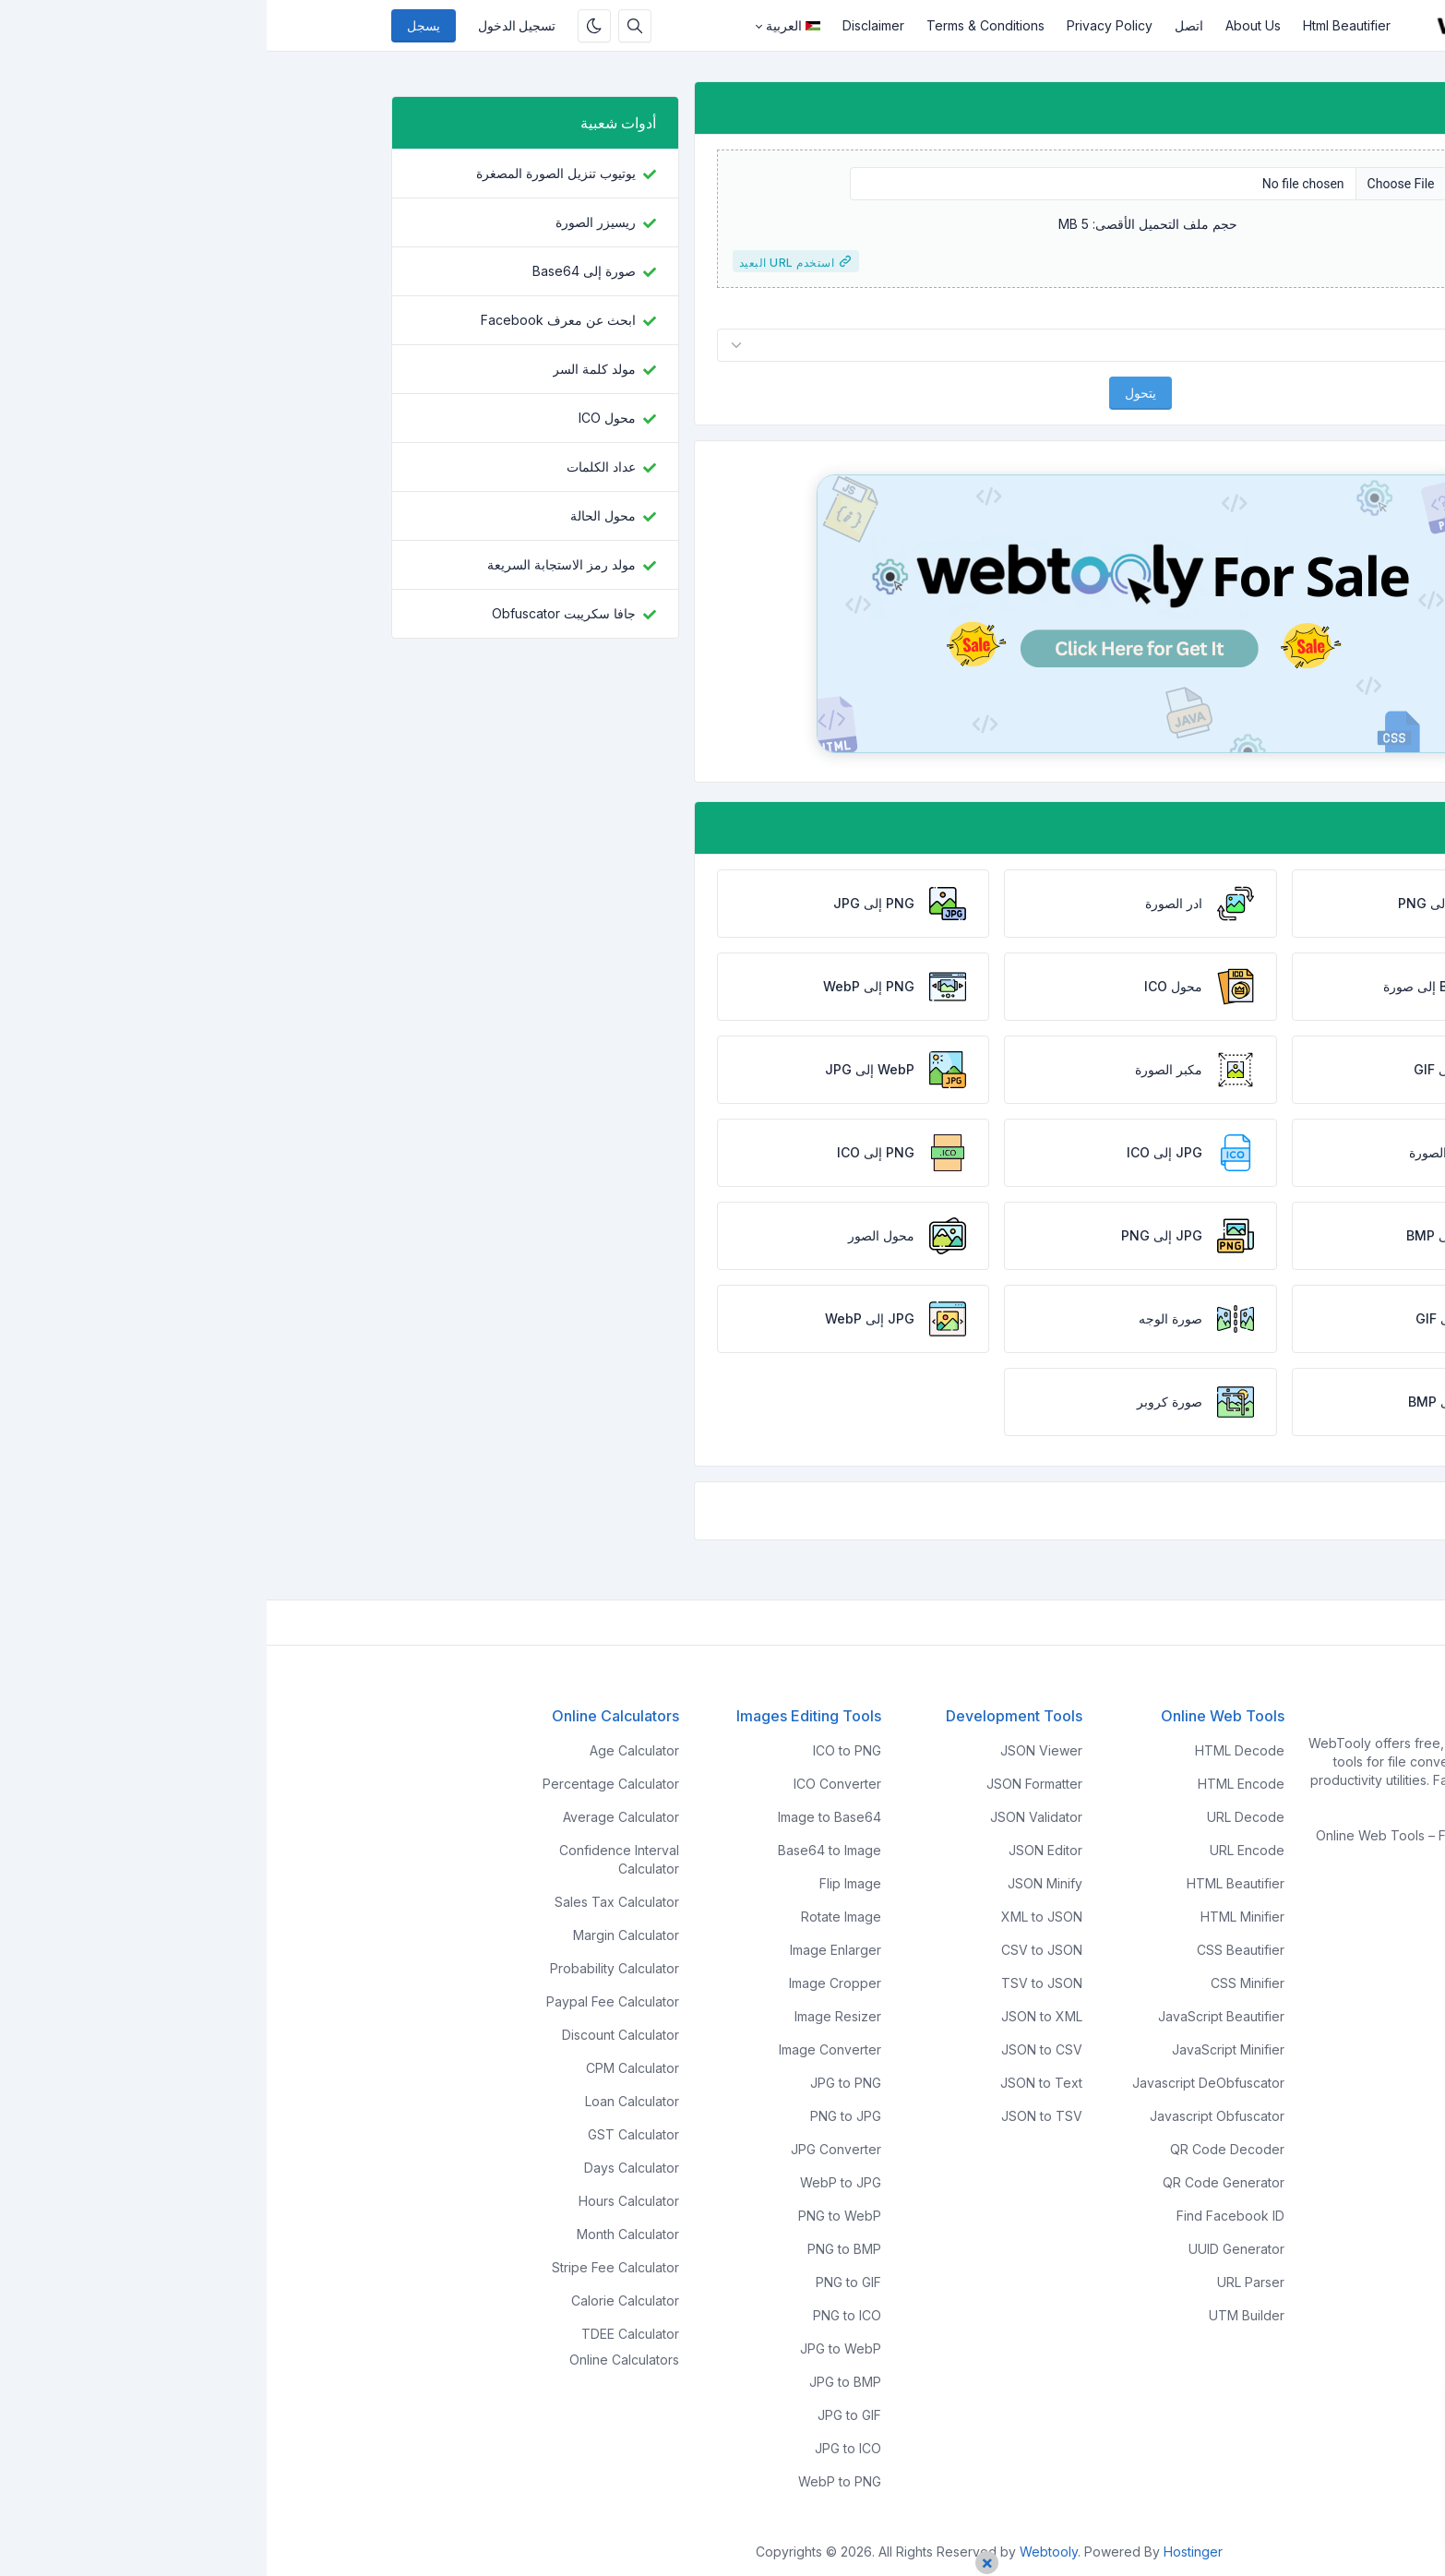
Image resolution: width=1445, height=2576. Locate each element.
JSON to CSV (775, 2049)
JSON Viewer (775, 1750)
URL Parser (984, 2282)
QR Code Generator (957, 2182)
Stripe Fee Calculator (348, 2267)
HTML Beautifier (969, 1883)
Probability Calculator (347, 1968)
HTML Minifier (976, 1916)
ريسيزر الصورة (329, 222)
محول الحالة (336, 515)
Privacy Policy (843, 25)
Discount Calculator (353, 2035)
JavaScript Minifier (961, 2049)
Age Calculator (367, 1750)
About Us (986, 25)
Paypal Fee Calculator (346, 2001)
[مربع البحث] (368, 25)
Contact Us (1287, 1972)
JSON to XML (775, 2016)
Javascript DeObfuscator (942, 2083)
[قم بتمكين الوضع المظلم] (327, 25)
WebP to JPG (574, 2182)
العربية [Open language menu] (526, 25)
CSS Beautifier (974, 1950)
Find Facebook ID (964, 2215)
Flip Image (584, 1883)
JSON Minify (778, 1883)
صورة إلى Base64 (317, 271)
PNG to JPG (579, 2116)
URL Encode (980, 1850)
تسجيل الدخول (250, 25)
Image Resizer (571, 2016)
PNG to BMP (578, 2249)
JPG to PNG (579, 2083)
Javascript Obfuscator (950, 2116)
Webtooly (782, 2551)
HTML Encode (974, 1783)
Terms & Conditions (719, 25)
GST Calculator (366, 2134)
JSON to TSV (775, 2116)
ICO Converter (571, 1783)
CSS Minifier (981, 1983)
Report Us (1290, 2005)
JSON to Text (775, 2083)
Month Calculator (361, 2234)
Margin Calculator (359, 1935)
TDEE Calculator (363, 2334)
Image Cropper (568, 1983)
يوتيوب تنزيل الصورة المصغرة (289, 173)
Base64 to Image (563, 1850)
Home (1302, 1905)
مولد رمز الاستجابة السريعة (295, 564)
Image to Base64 (563, 1817)
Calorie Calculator (358, 2300)
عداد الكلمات (334, 466)
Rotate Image (574, 1916)
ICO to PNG (580, 1750)
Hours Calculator (362, 2201)
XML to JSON (775, 1916)
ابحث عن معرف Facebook (291, 320)
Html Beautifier (1080, 25)
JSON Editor (779, 1850)
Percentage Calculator (344, 1783)
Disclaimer (607, 25)
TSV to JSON (775, 1983)
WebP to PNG (573, 2481)
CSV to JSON (775, 1950)
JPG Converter (569, 2149)
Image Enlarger (569, 1950)
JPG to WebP (574, 2348)
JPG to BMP (579, 2382)
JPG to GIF (583, 2415)
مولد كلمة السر (327, 369)
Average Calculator (354, 1817)
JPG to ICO (581, 2448)
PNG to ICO (580, 2315)
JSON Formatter (768, 1783)
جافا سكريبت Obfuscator (297, 613)
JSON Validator (769, 1817)
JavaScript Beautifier (954, 2016)
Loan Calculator (365, 2101)
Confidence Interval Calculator (352, 1859)
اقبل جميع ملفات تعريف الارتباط (1302, 2517)
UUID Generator (970, 2249)
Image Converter (563, 2049)
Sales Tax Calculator (350, 1902)
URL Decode (979, 1817)
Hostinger (926, 2551)
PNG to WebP (573, 2215)
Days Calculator (364, 2167)
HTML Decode (973, 1750)
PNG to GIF (582, 2282)
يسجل (156, 25)
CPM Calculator (365, 2068)
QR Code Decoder (960, 2149)
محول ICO (340, 417)
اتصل (922, 25)
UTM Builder (980, 2315)
